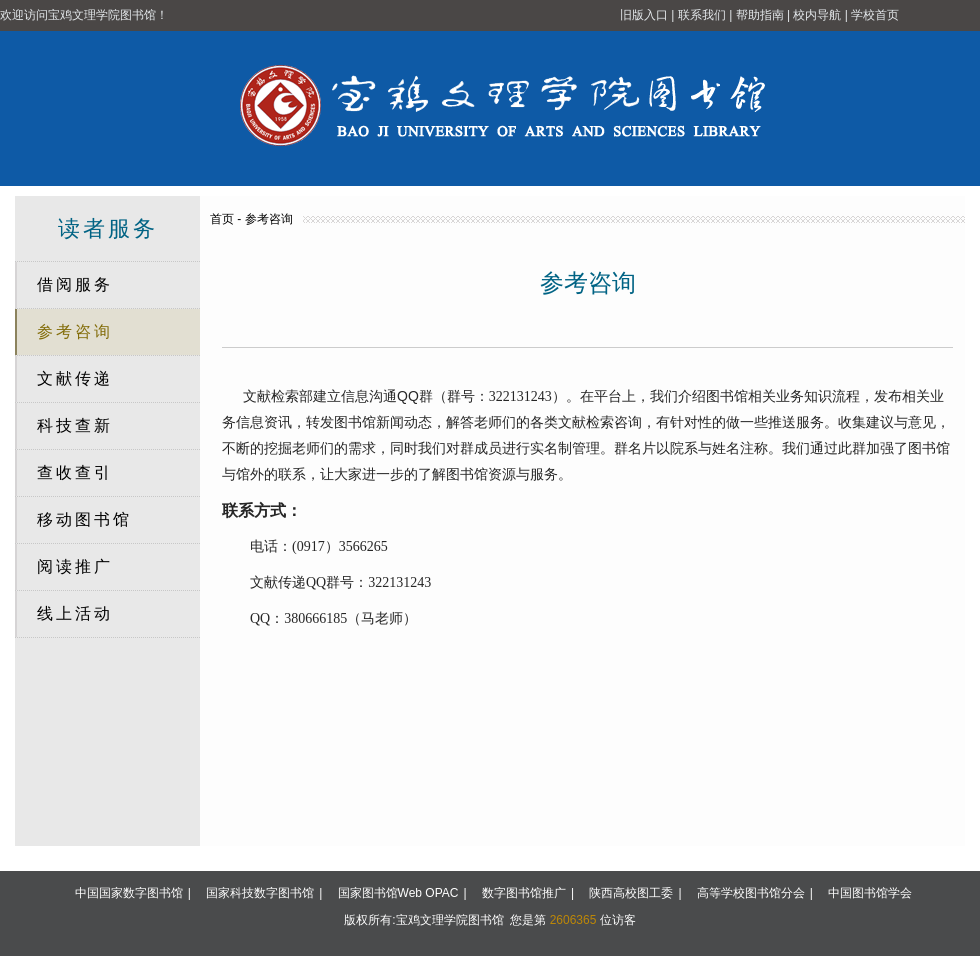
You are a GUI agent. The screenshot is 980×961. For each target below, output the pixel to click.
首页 (222, 219)
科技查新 (75, 425)
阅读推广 (75, 566)
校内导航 (817, 15)
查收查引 (75, 472)
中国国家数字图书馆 (129, 893)
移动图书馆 (84, 519)
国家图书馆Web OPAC (398, 893)
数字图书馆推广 (524, 893)
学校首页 (875, 15)
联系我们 (702, 15)
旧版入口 (644, 15)
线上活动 (75, 613)
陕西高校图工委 (631, 893)
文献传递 (75, 378)
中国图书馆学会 (870, 893)
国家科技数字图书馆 (260, 893)
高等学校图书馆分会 (751, 893)
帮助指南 (760, 15)
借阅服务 (75, 284)
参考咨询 (75, 331)
